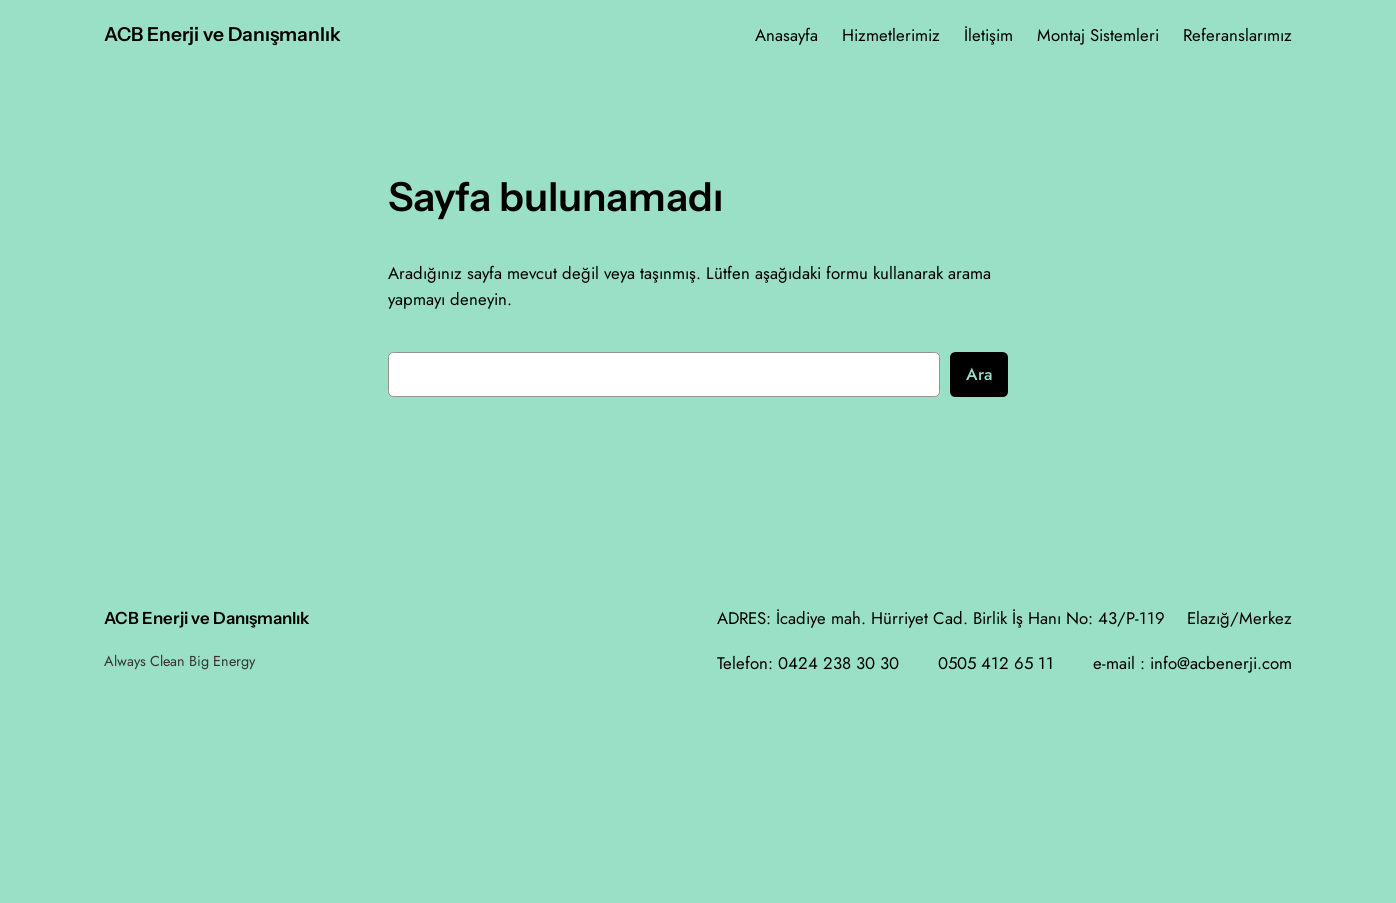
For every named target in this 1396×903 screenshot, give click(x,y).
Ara (979, 374)
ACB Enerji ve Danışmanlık (222, 34)
